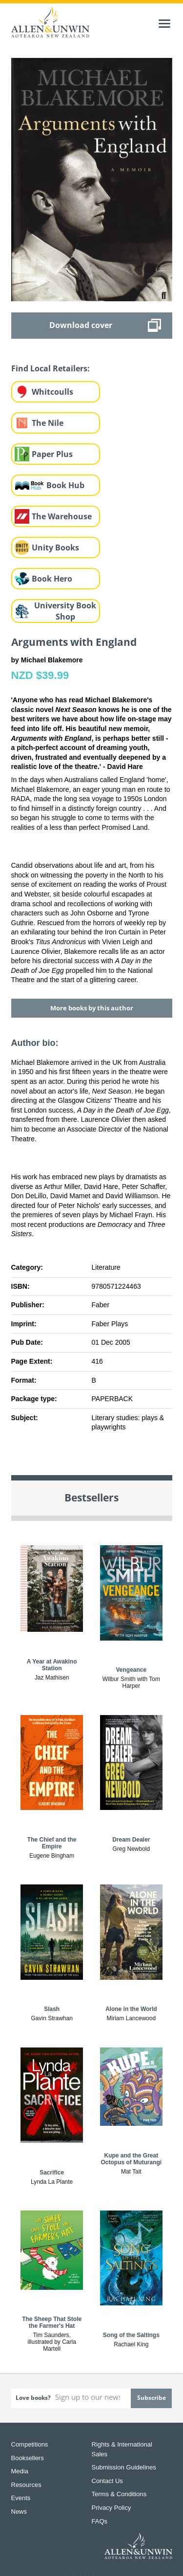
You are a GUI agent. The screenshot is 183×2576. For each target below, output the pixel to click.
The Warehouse (62, 516)
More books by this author (91, 1008)
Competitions (29, 2444)
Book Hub (65, 485)
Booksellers (27, 2458)
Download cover (80, 325)
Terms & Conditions (119, 2494)
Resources (26, 2484)
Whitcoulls (52, 391)
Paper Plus (52, 454)
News (19, 2511)
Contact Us (107, 2481)
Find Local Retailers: (50, 368)
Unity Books (55, 547)
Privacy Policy (111, 2507)
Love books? (33, 2397)
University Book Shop (65, 611)
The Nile (47, 423)
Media (19, 2471)
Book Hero (52, 578)
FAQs (100, 2521)
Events (21, 2498)
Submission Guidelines (124, 2467)
